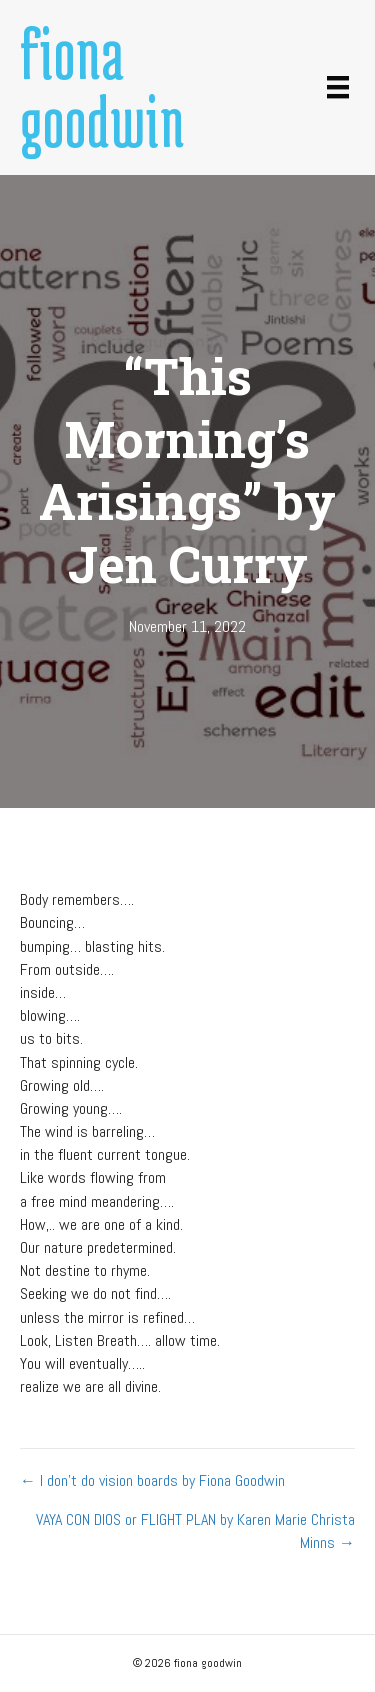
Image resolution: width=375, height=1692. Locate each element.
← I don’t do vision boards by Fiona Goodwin (152, 1480)
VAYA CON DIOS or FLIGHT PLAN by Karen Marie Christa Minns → (195, 1531)
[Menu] (338, 87)
